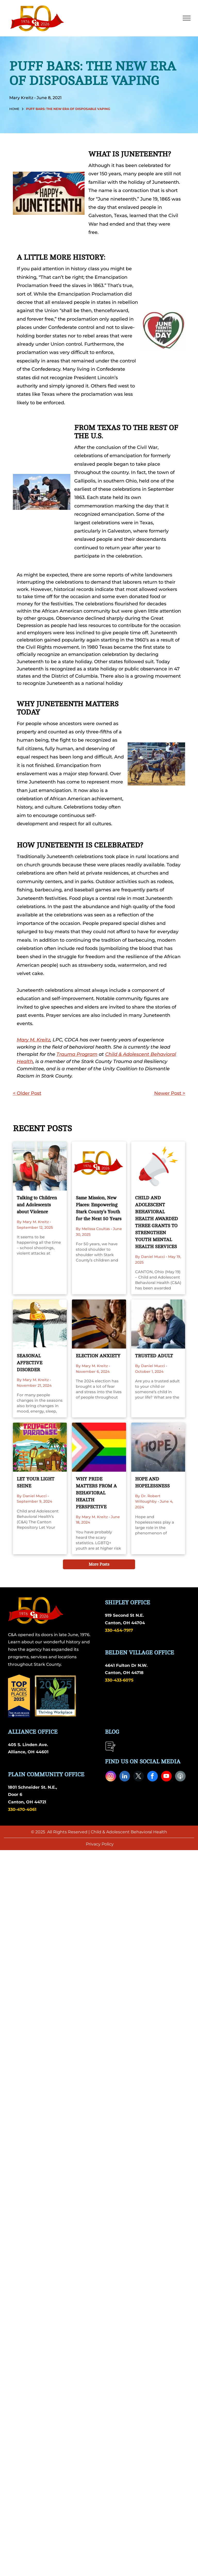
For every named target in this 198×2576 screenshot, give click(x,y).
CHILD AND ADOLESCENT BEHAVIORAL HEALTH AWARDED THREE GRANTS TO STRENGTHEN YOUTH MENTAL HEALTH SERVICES (156, 1222)
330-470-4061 (22, 1809)
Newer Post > (169, 1093)
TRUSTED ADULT (154, 1355)
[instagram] (110, 1777)
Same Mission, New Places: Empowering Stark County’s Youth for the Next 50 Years (98, 1208)
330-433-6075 (119, 1680)
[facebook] (152, 1777)
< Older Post (27, 1093)
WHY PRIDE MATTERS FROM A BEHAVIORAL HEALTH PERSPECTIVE (96, 1492)
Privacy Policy (100, 1844)
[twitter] (138, 1777)
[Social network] (180, 1777)
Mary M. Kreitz (33, 1040)
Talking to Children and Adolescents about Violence (37, 1204)
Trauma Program (76, 1054)
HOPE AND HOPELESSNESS (152, 1482)
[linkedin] (124, 1777)
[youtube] (166, 1777)
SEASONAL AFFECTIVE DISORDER (29, 1362)
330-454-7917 (119, 1630)
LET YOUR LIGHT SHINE (35, 1482)
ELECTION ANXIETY (98, 1355)
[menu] (186, 18)
